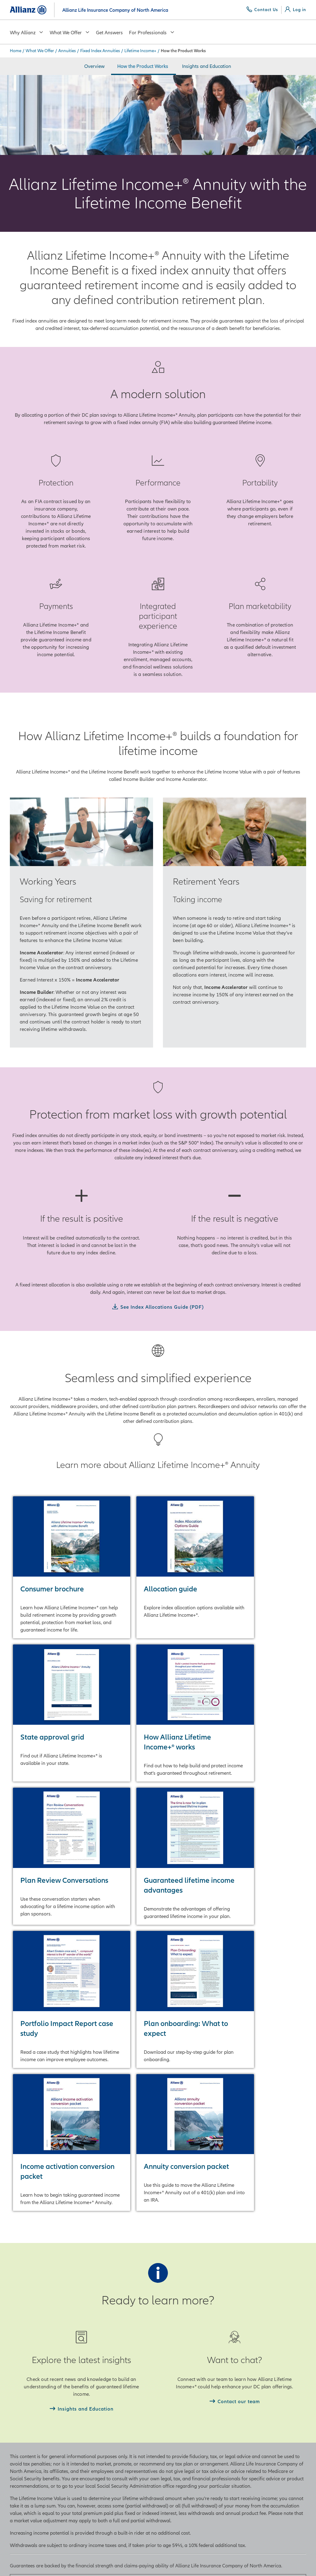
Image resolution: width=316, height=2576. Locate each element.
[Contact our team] (235, 2119)
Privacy (18, 2562)
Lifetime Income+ (140, 50)
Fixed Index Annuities (100, 50)
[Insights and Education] (82, 2126)
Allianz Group (254, 2376)
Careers (94, 2426)
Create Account (179, 2438)
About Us (96, 2376)
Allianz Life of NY (257, 2389)
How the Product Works (142, 66)
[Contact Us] (262, 9)
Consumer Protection (185, 2389)
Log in (169, 2426)
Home (15, 50)
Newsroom (98, 2401)
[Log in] (295, 9)
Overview (94, 66)
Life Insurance (25, 2389)
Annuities (67, 50)
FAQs (168, 2401)
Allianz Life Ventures (108, 2470)
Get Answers (109, 32)
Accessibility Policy (110, 2562)
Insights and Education (206, 66)
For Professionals (152, 32)
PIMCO (247, 2421)
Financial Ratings (105, 2389)
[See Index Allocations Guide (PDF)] (158, 1307)
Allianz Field (99, 2438)
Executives (97, 2413)
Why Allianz (27, 32)
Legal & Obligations (58, 2562)
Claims (170, 2413)
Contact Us (174, 2376)
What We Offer (70, 32)
